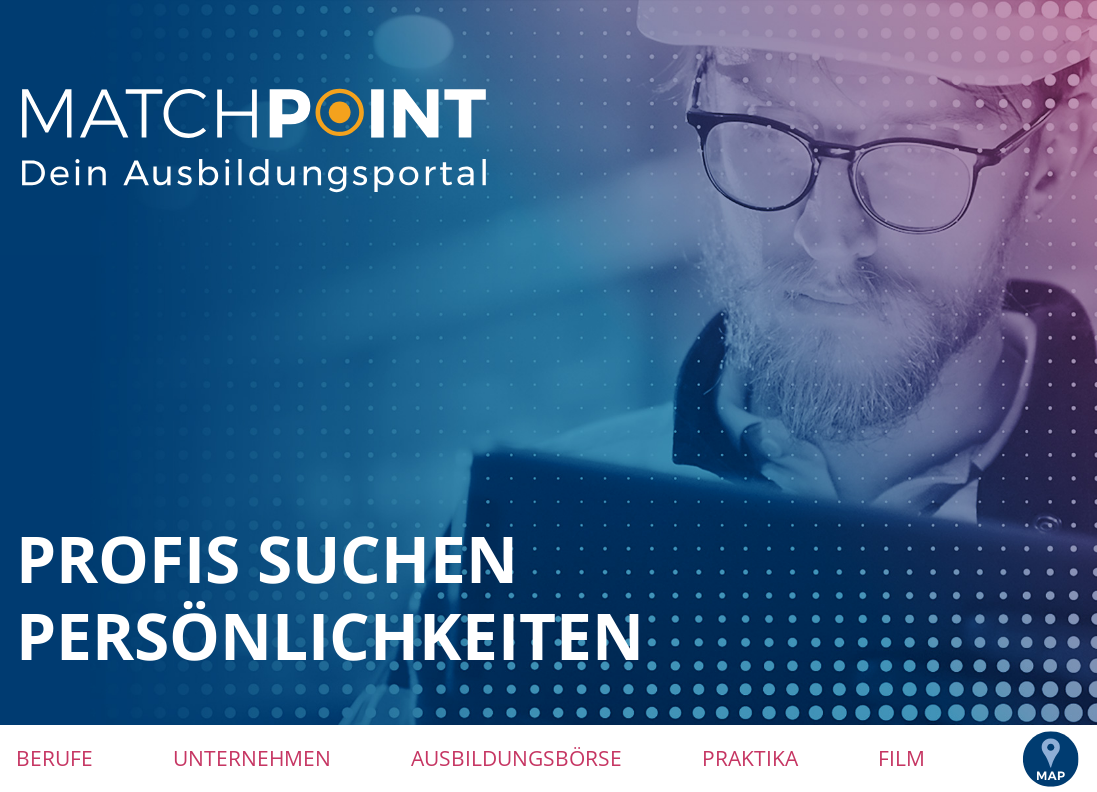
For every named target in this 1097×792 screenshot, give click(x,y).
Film (901, 758)
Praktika (750, 758)
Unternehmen (252, 758)
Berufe (54, 758)
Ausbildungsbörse (516, 758)
